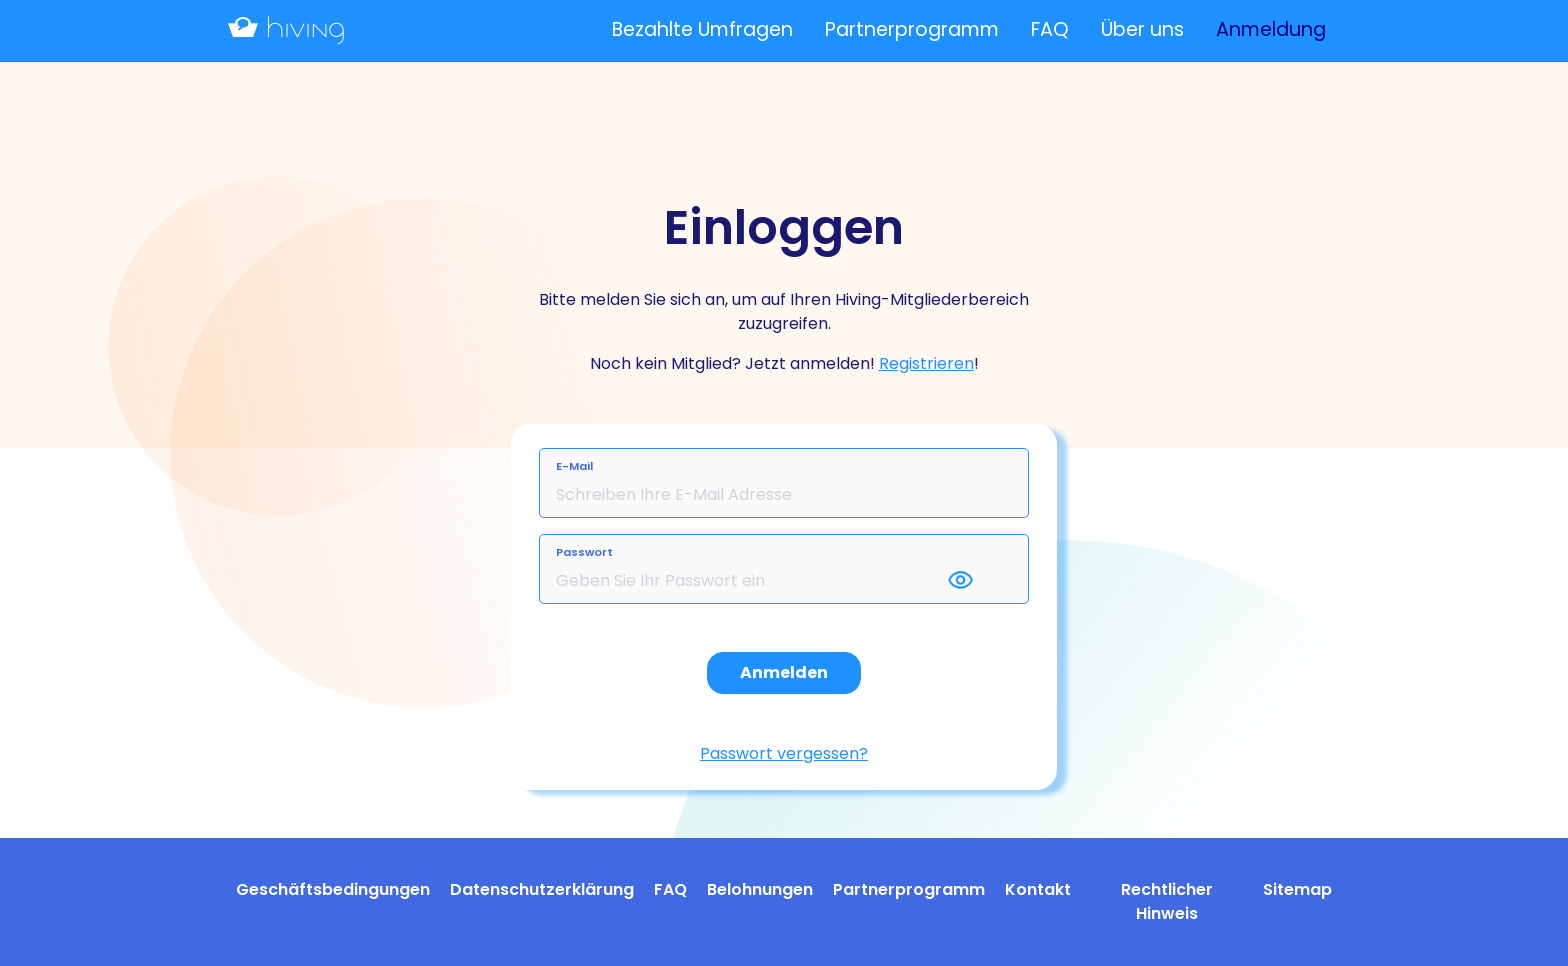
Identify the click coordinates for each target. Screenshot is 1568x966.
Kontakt (1038, 889)
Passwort (584, 552)
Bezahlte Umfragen (702, 29)
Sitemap (1297, 889)
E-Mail (574, 466)
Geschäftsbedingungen (333, 889)
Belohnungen (760, 889)
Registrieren (926, 363)
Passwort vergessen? (784, 753)
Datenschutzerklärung (542, 889)
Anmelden (784, 672)
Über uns (1142, 29)
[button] (978, 581)
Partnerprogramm (912, 29)
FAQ (1050, 29)
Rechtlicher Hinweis (1167, 901)
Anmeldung (1271, 29)
